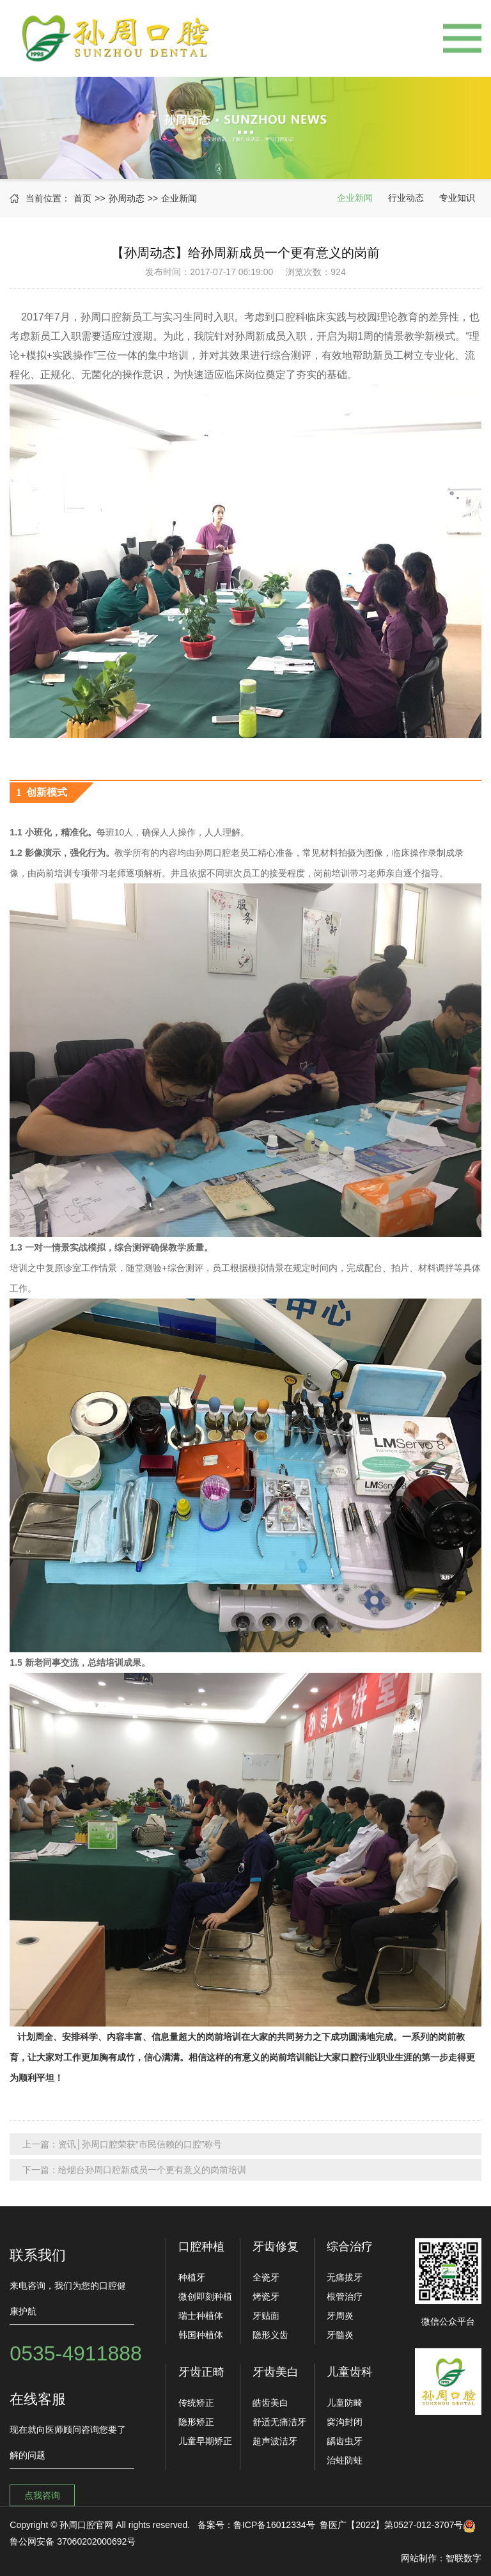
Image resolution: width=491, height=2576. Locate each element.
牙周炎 (340, 2316)
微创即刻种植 (205, 2296)
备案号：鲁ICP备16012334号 (256, 2525)
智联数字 (463, 2558)
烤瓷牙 (266, 2296)
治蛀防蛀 (344, 2460)
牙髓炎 (340, 2335)
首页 (82, 198)
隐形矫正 (196, 2422)
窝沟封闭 (344, 2422)
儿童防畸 (344, 2403)
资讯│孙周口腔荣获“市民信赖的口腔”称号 (140, 2144)
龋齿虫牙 (344, 2441)
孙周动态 (126, 198)
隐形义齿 (270, 2335)
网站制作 (419, 2558)
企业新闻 (179, 198)
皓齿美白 (270, 2403)
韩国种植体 (200, 2335)
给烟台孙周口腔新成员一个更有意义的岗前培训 (152, 2170)
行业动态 (406, 198)
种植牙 (191, 2277)
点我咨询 (42, 2495)
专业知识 (457, 198)
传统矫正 (196, 2403)
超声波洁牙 (275, 2441)
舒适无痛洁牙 (279, 2422)
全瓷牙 (266, 2277)
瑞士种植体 (200, 2316)
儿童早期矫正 (205, 2441)
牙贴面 (266, 2316)
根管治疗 (344, 2296)
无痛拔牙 (344, 2277)
